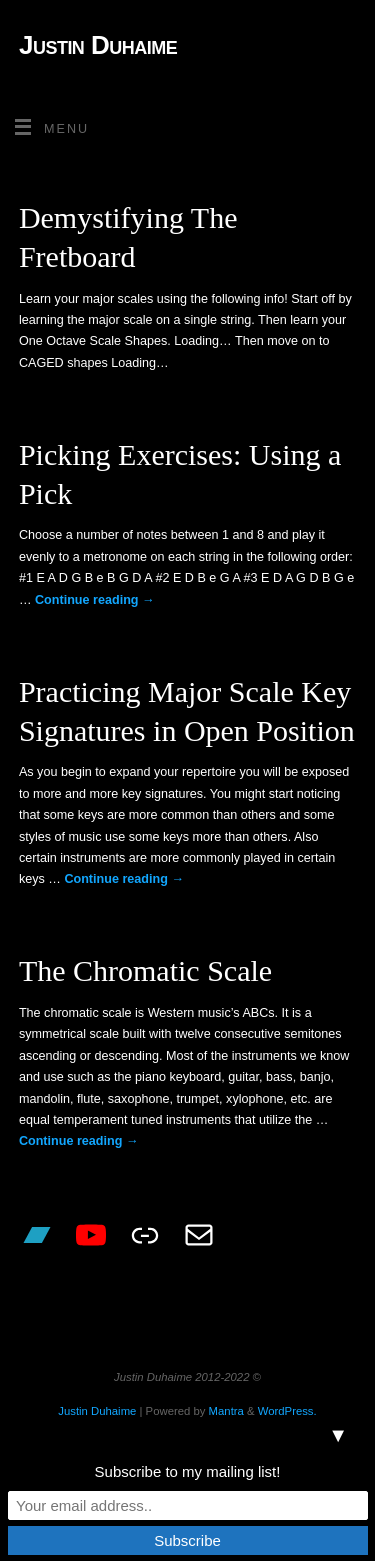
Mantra (226, 1411)
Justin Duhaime (98, 45)
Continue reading (95, 600)
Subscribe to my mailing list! (188, 1471)
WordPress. (287, 1411)
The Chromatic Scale (145, 970)
